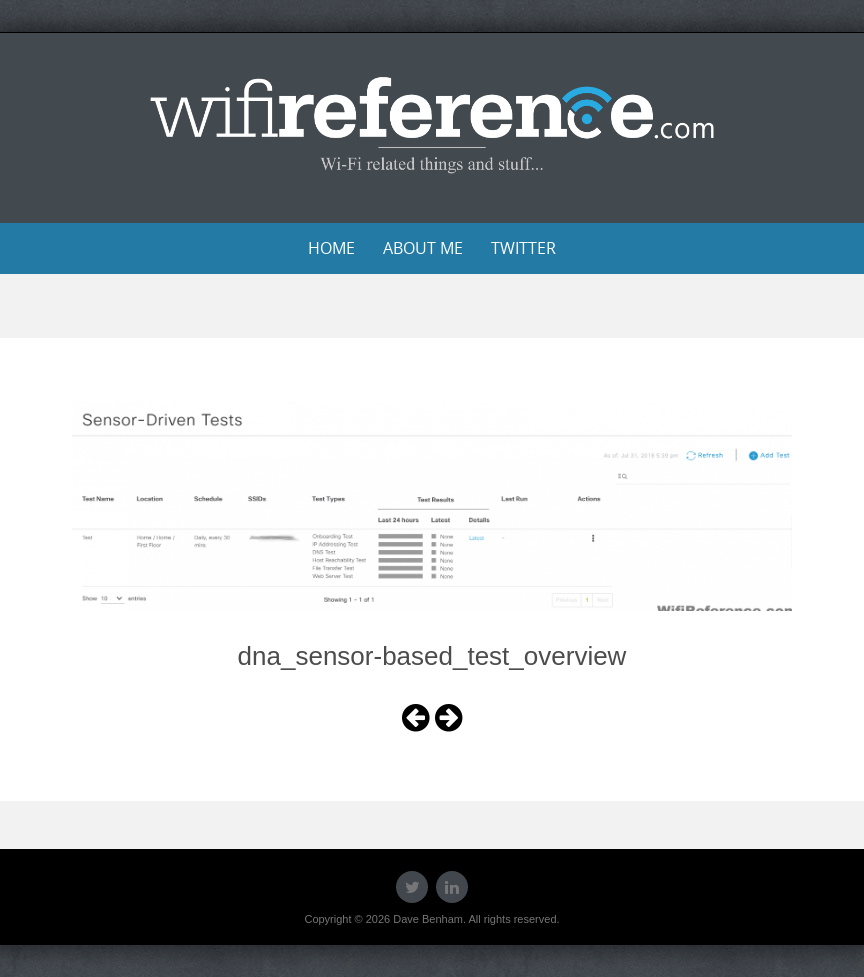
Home (331, 248)
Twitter (523, 248)
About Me (423, 248)
